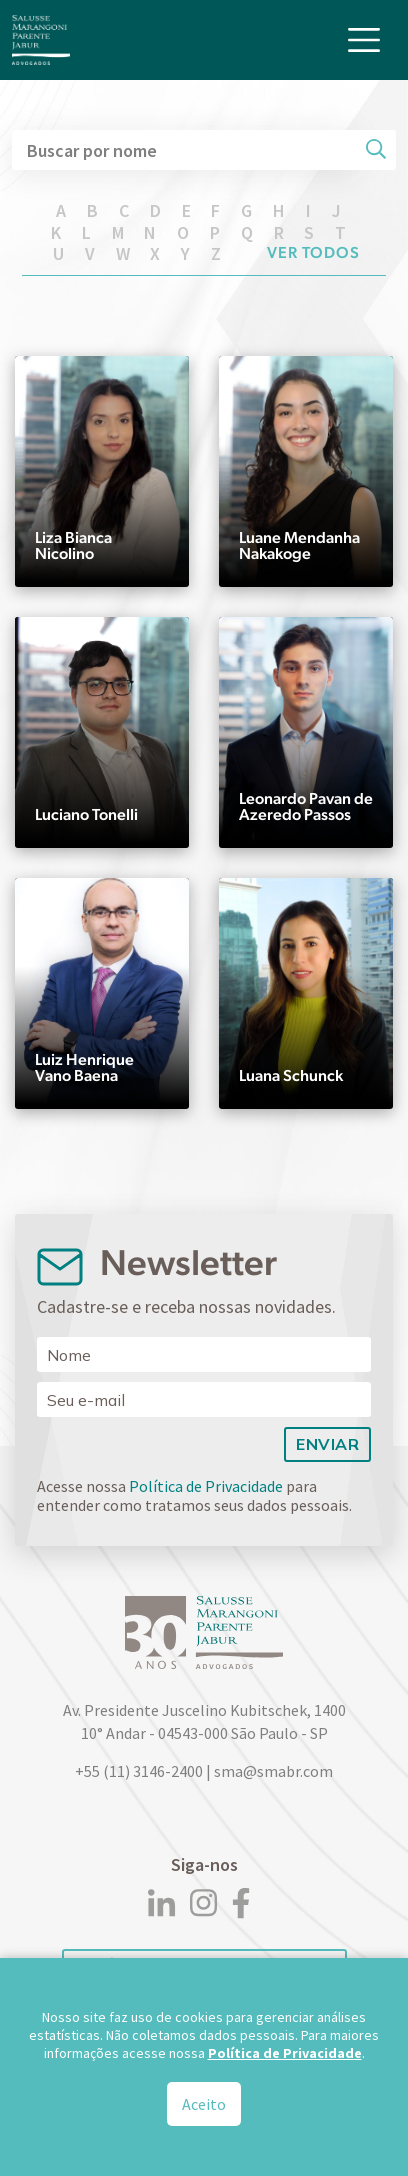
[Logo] (41, 40)
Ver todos (313, 252)
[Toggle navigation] (364, 40)
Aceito (204, 2109)
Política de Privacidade (206, 1486)
